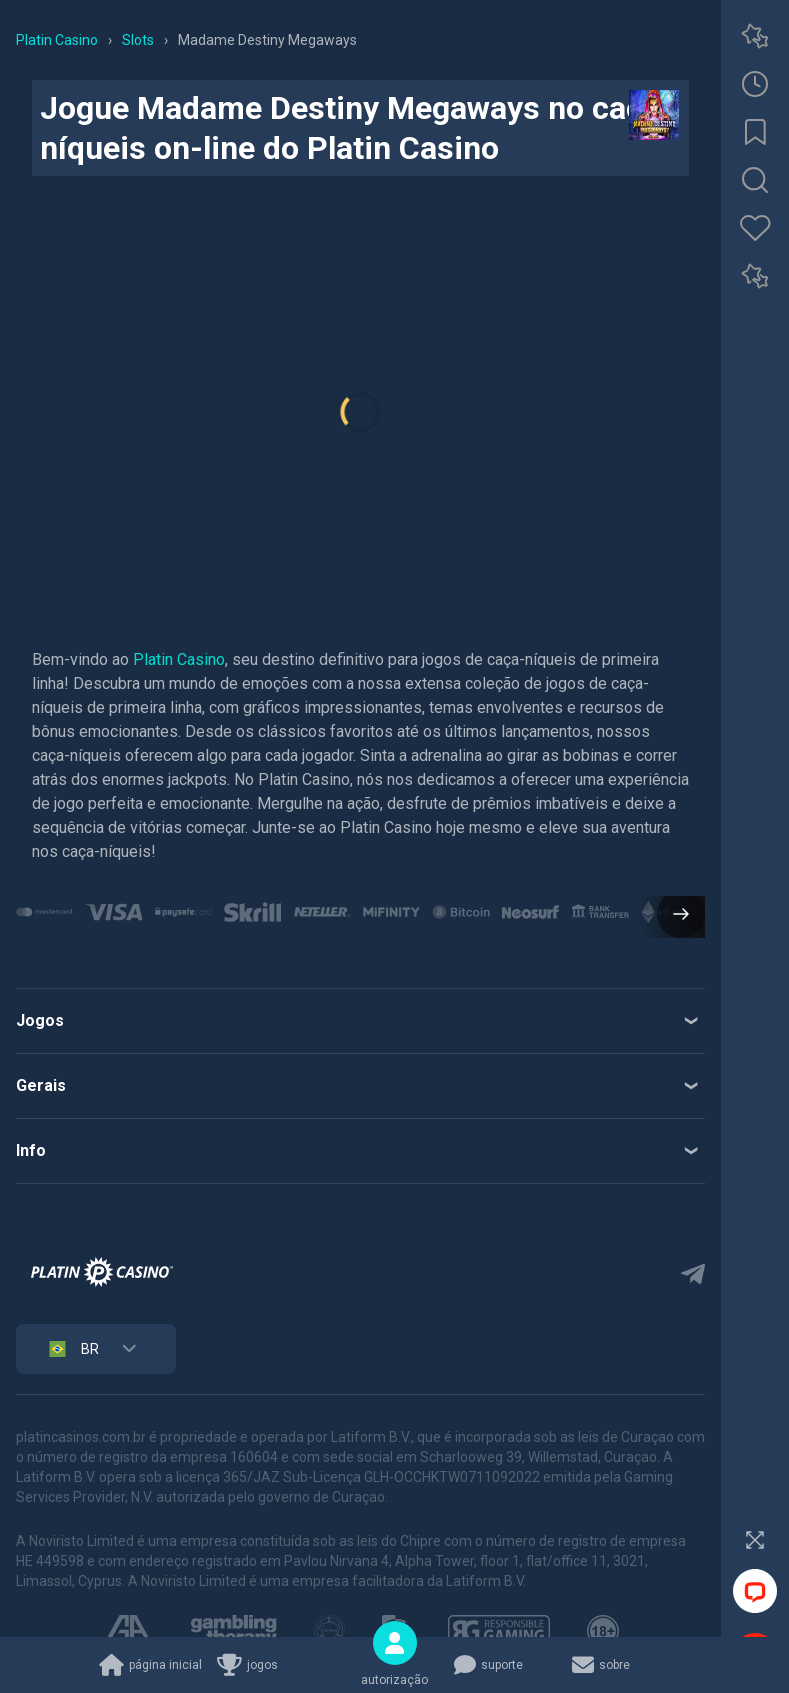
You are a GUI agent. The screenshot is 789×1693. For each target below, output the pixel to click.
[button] (673, 916)
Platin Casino (179, 659)
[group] (44, 912)
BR (72, 1349)
